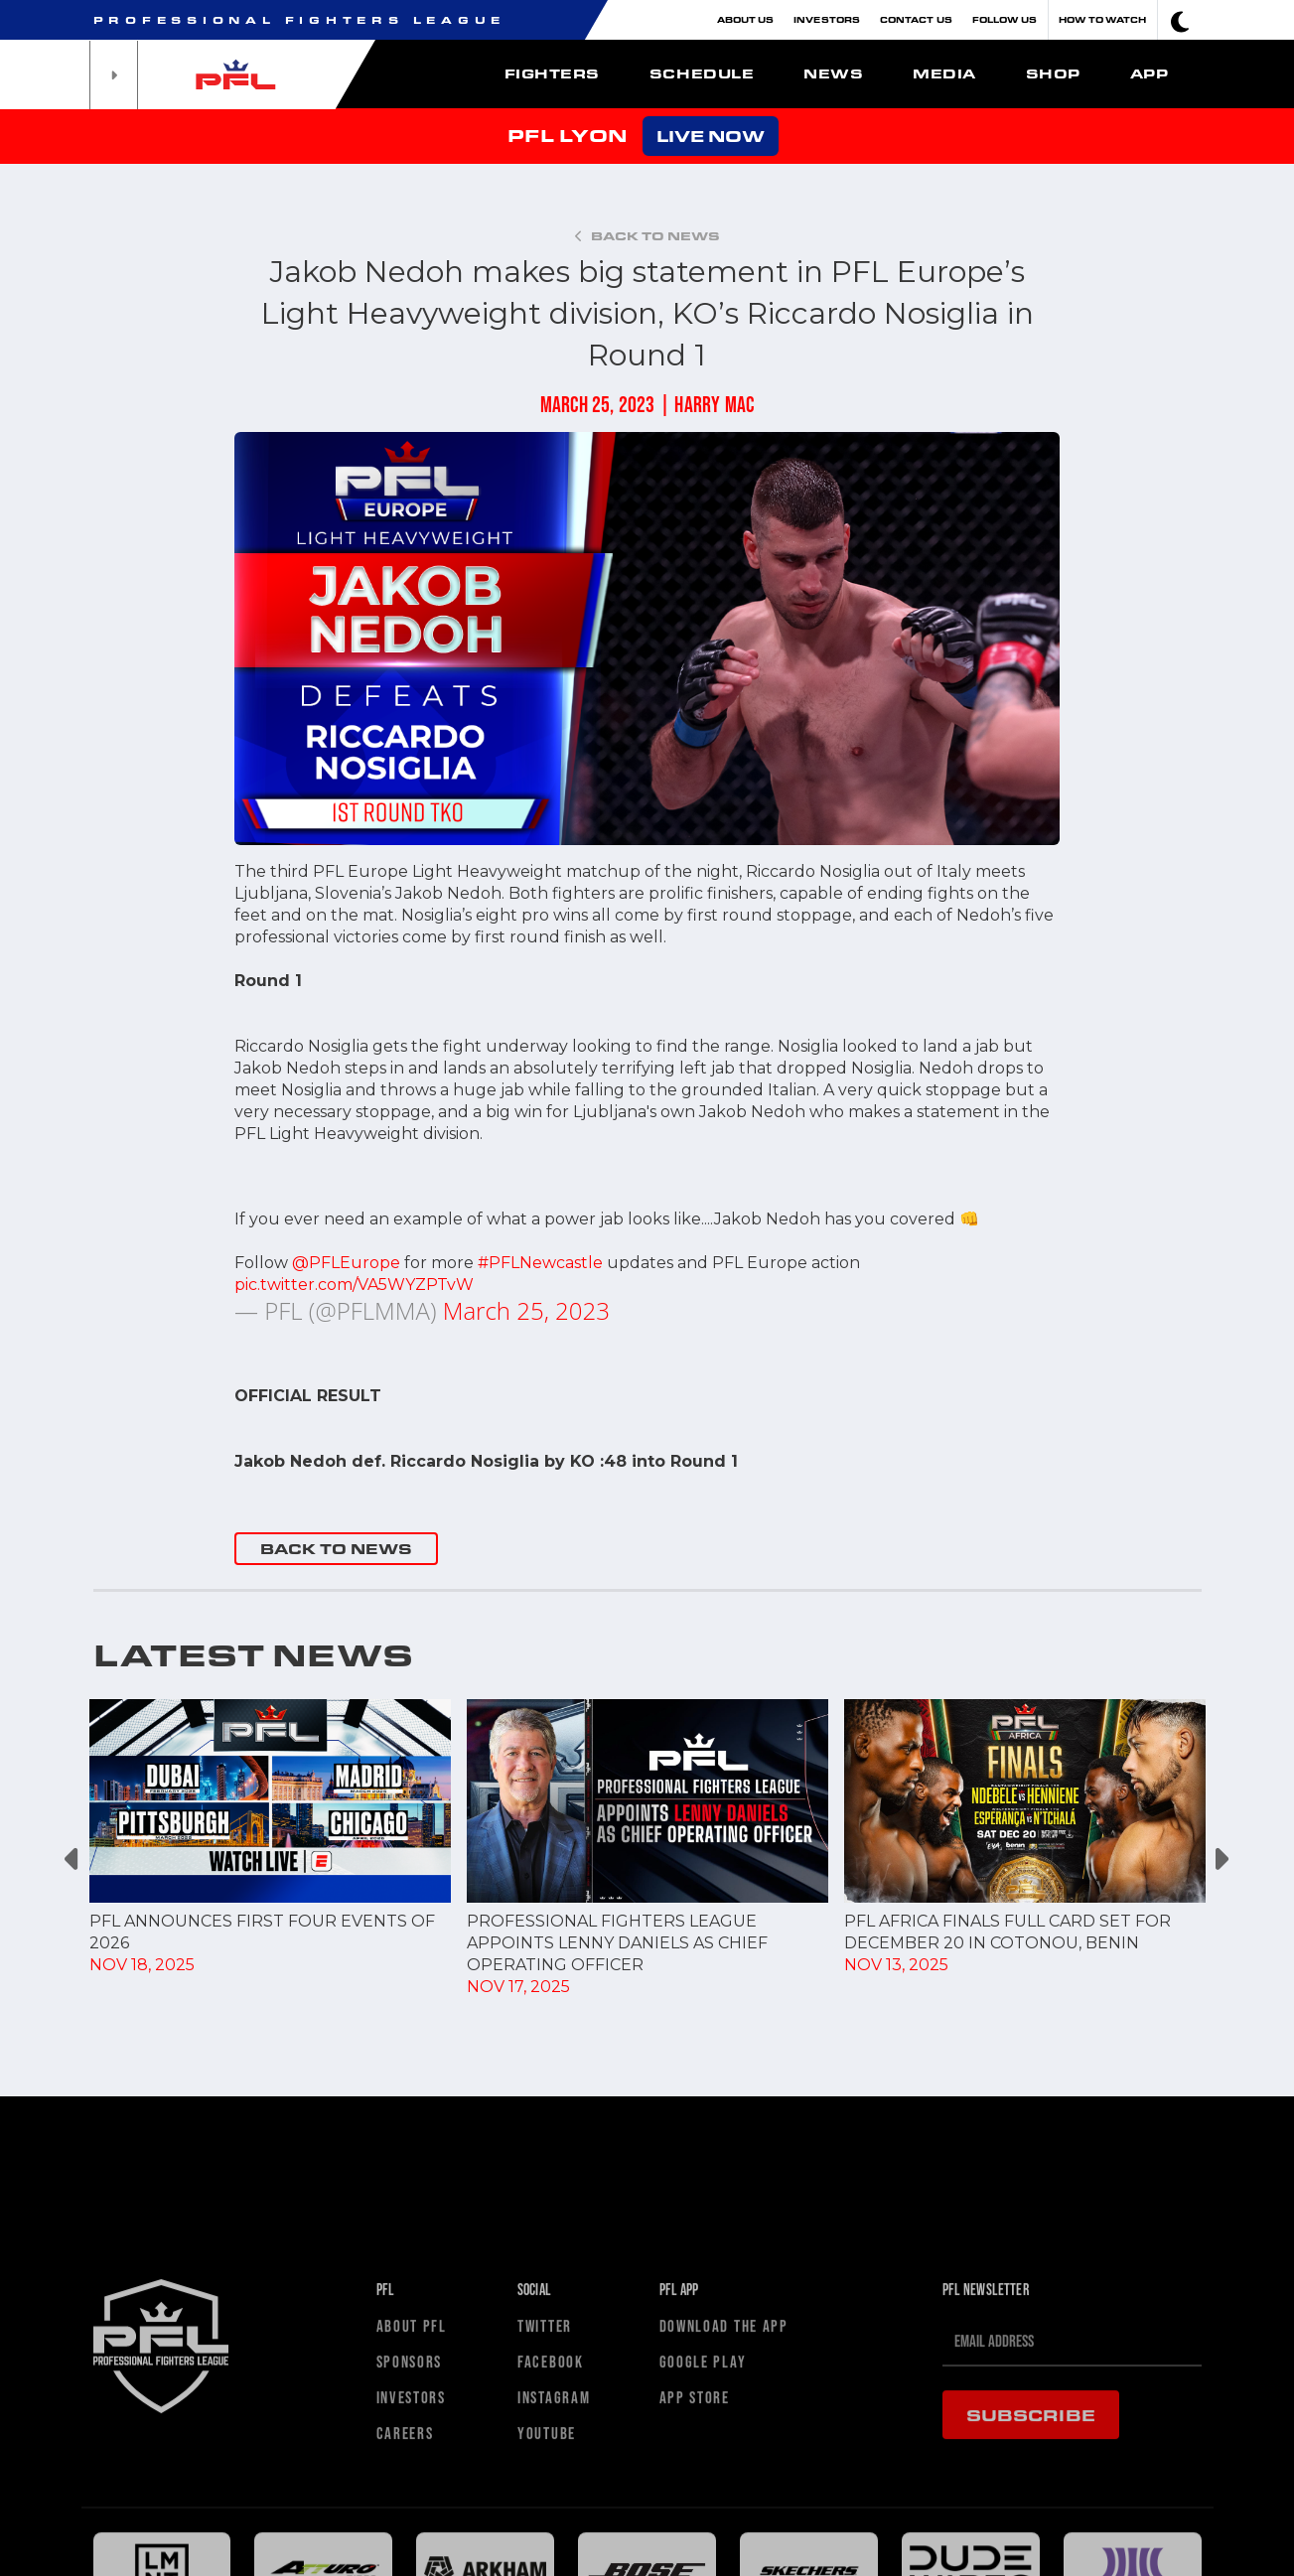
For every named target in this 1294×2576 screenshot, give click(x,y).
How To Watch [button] (1103, 19)
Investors (826, 19)
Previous (74, 1859)
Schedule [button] (701, 73)
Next (1221, 1859)
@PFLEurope (346, 1262)
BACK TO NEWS (336, 1548)
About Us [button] (746, 19)
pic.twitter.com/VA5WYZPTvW (354, 1284)
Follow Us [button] (1005, 19)
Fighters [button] (552, 73)
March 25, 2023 (526, 1310)
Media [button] (944, 73)
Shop (1053, 73)
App (1149, 73)
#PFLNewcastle (540, 1262)
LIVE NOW (710, 135)
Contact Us (916, 19)
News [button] (833, 73)
